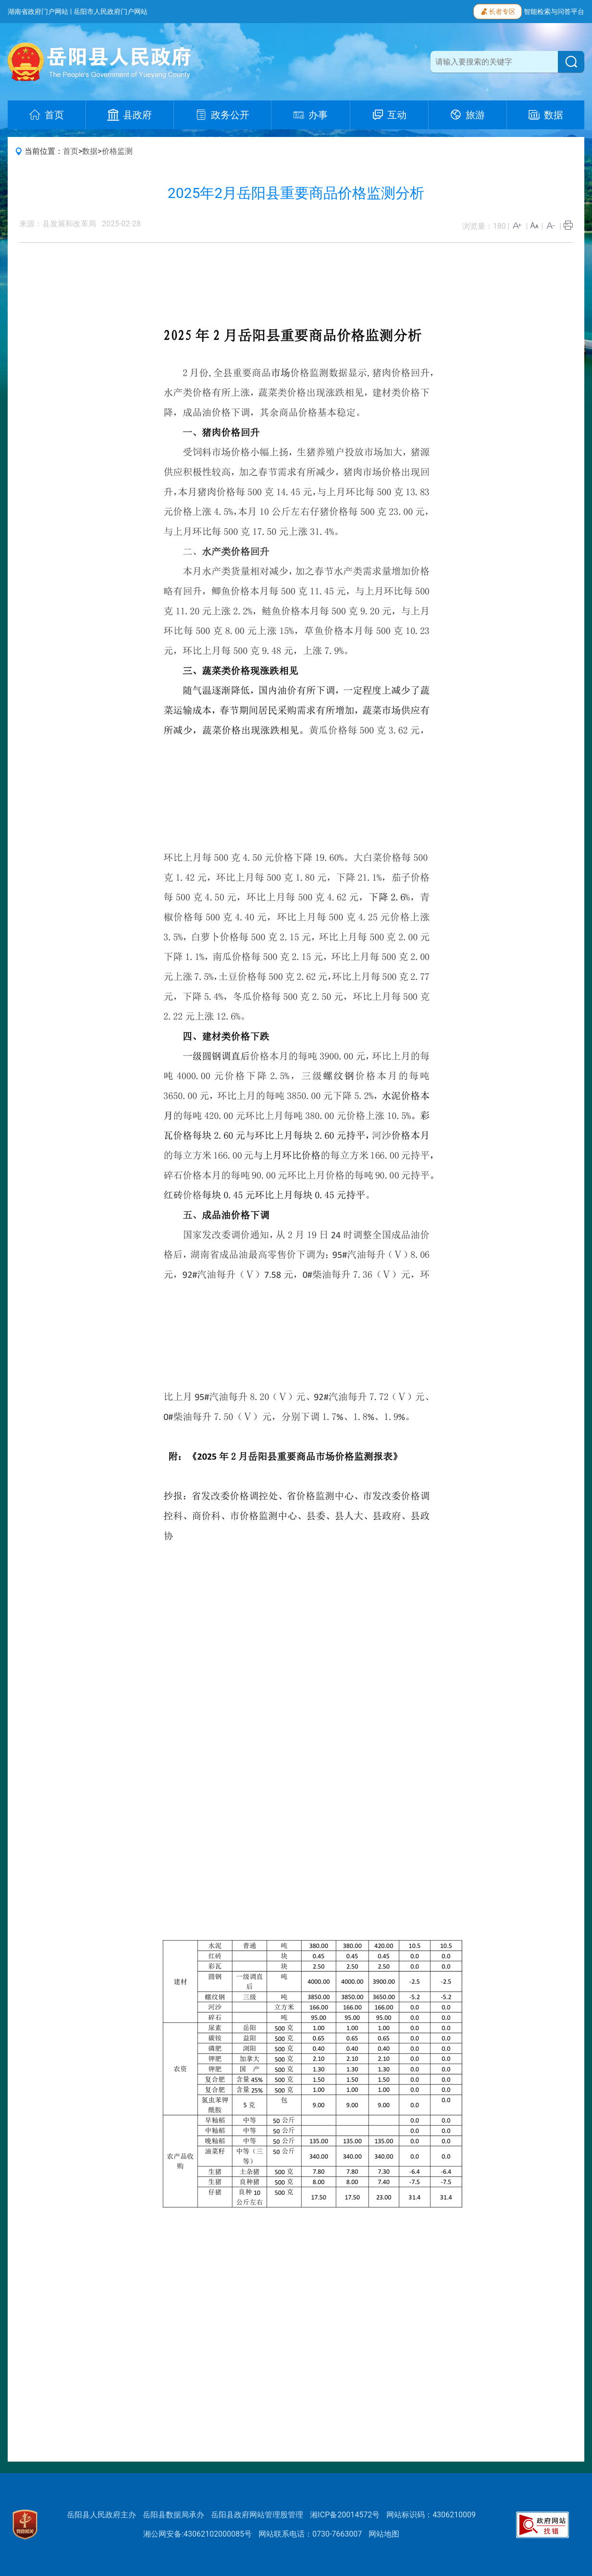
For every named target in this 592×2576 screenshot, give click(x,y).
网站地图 (384, 2534)
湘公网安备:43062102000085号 (197, 2534)
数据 (90, 151)
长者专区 (498, 10)
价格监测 (117, 151)
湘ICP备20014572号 (345, 2514)
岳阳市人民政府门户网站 (111, 11)
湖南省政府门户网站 (38, 11)
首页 (70, 151)
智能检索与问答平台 (554, 11)
